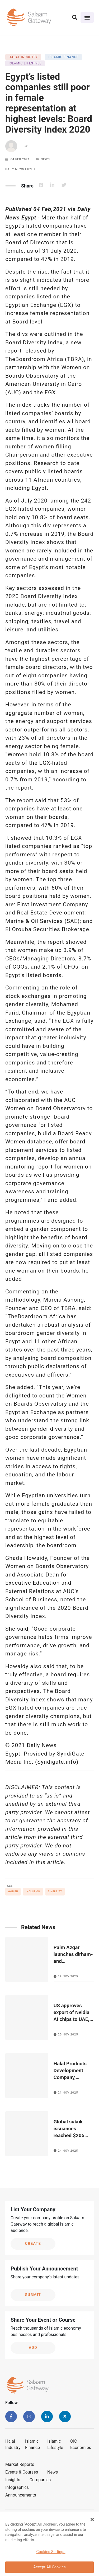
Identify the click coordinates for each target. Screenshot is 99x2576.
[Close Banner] (92, 2521)
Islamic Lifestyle (55, 2444)
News (52, 2472)
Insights (12, 2479)
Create (33, 2243)
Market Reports (19, 2464)
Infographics (17, 2487)
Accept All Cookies (49, 2569)
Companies (40, 2479)
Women (13, 1891)
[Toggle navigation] (87, 17)
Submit (33, 2295)
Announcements (20, 2495)
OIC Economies (80, 2444)
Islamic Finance (32, 2444)
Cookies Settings (50, 2553)
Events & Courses (21, 2472)
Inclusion (33, 1891)
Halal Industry (13, 2444)
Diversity (55, 1891)
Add (33, 2347)
